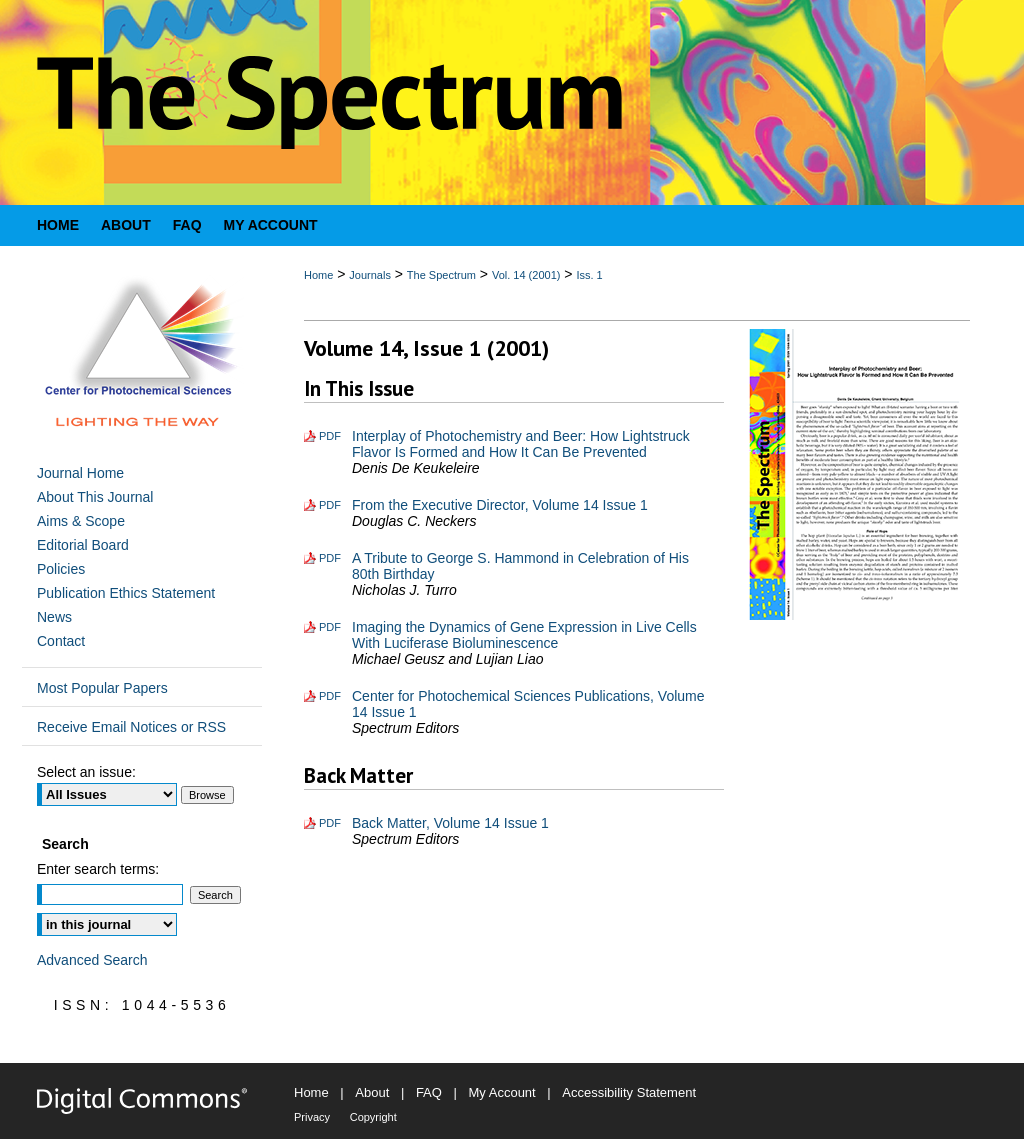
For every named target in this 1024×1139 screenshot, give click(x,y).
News (54, 617)
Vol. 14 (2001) (526, 275)
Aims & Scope (81, 521)
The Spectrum (441, 275)
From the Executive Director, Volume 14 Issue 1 (500, 505)
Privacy (312, 1117)
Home (318, 275)
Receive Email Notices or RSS (131, 727)
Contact (61, 641)
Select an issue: (86, 772)
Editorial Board (83, 545)
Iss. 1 (589, 275)
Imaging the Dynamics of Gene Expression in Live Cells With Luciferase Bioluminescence (524, 635)
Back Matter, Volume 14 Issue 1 (450, 823)
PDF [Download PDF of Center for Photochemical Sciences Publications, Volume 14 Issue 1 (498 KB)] (330, 696)
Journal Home (80, 473)
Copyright (373, 1117)
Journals (370, 275)
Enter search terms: (98, 869)
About (372, 1092)
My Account (502, 1092)
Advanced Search (92, 960)
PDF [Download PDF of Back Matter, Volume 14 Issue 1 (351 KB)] (330, 823)
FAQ (429, 1092)
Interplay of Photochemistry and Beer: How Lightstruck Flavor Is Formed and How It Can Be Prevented (521, 444)
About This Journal (95, 497)
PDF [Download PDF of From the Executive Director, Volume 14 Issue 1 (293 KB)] (330, 505)
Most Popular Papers (102, 688)
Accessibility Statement (629, 1092)
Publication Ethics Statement (126, 593)
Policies (61, 569)
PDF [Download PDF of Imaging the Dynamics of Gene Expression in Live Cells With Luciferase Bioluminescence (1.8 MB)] (330, 627)
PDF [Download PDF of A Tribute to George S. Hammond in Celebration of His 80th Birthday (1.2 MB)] (330, 558)
